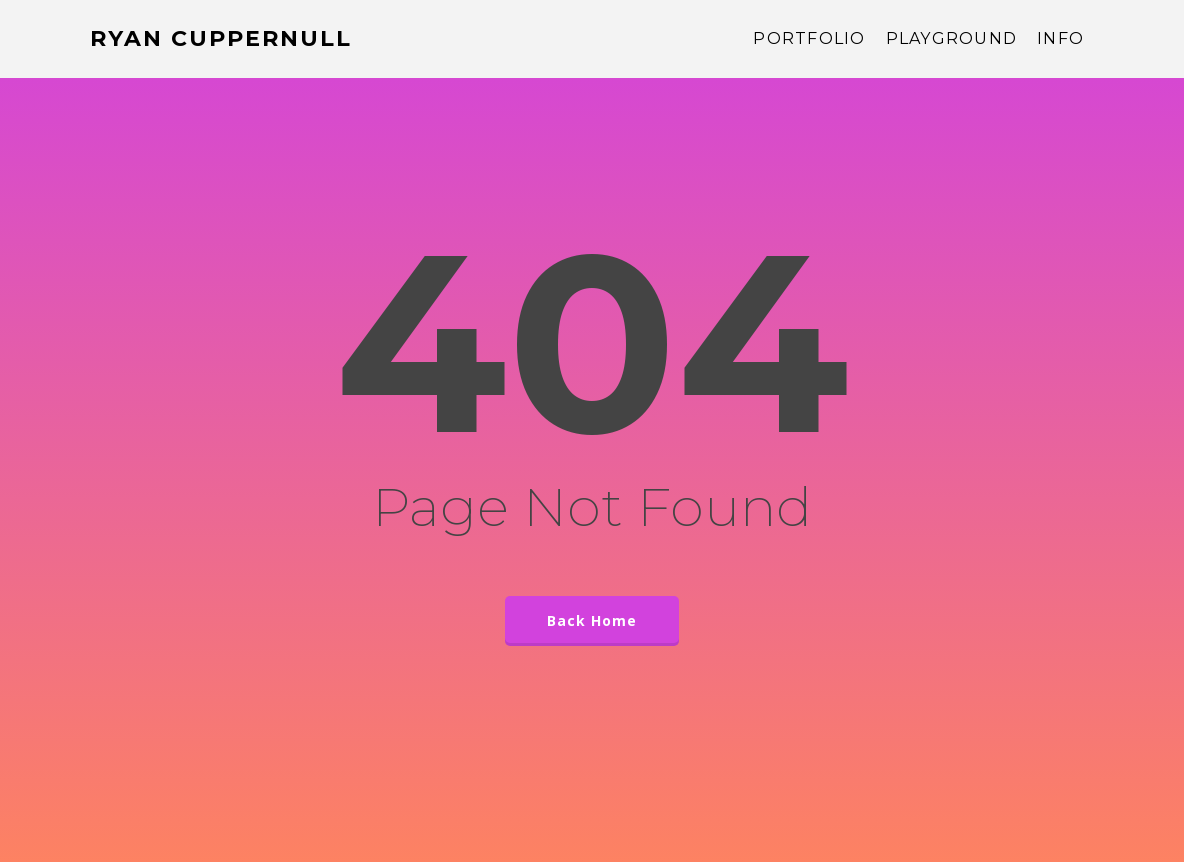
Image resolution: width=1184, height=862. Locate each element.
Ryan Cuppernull (221, 39)
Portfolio (809, 39)
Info (1060, 39)
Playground (952, 39)
